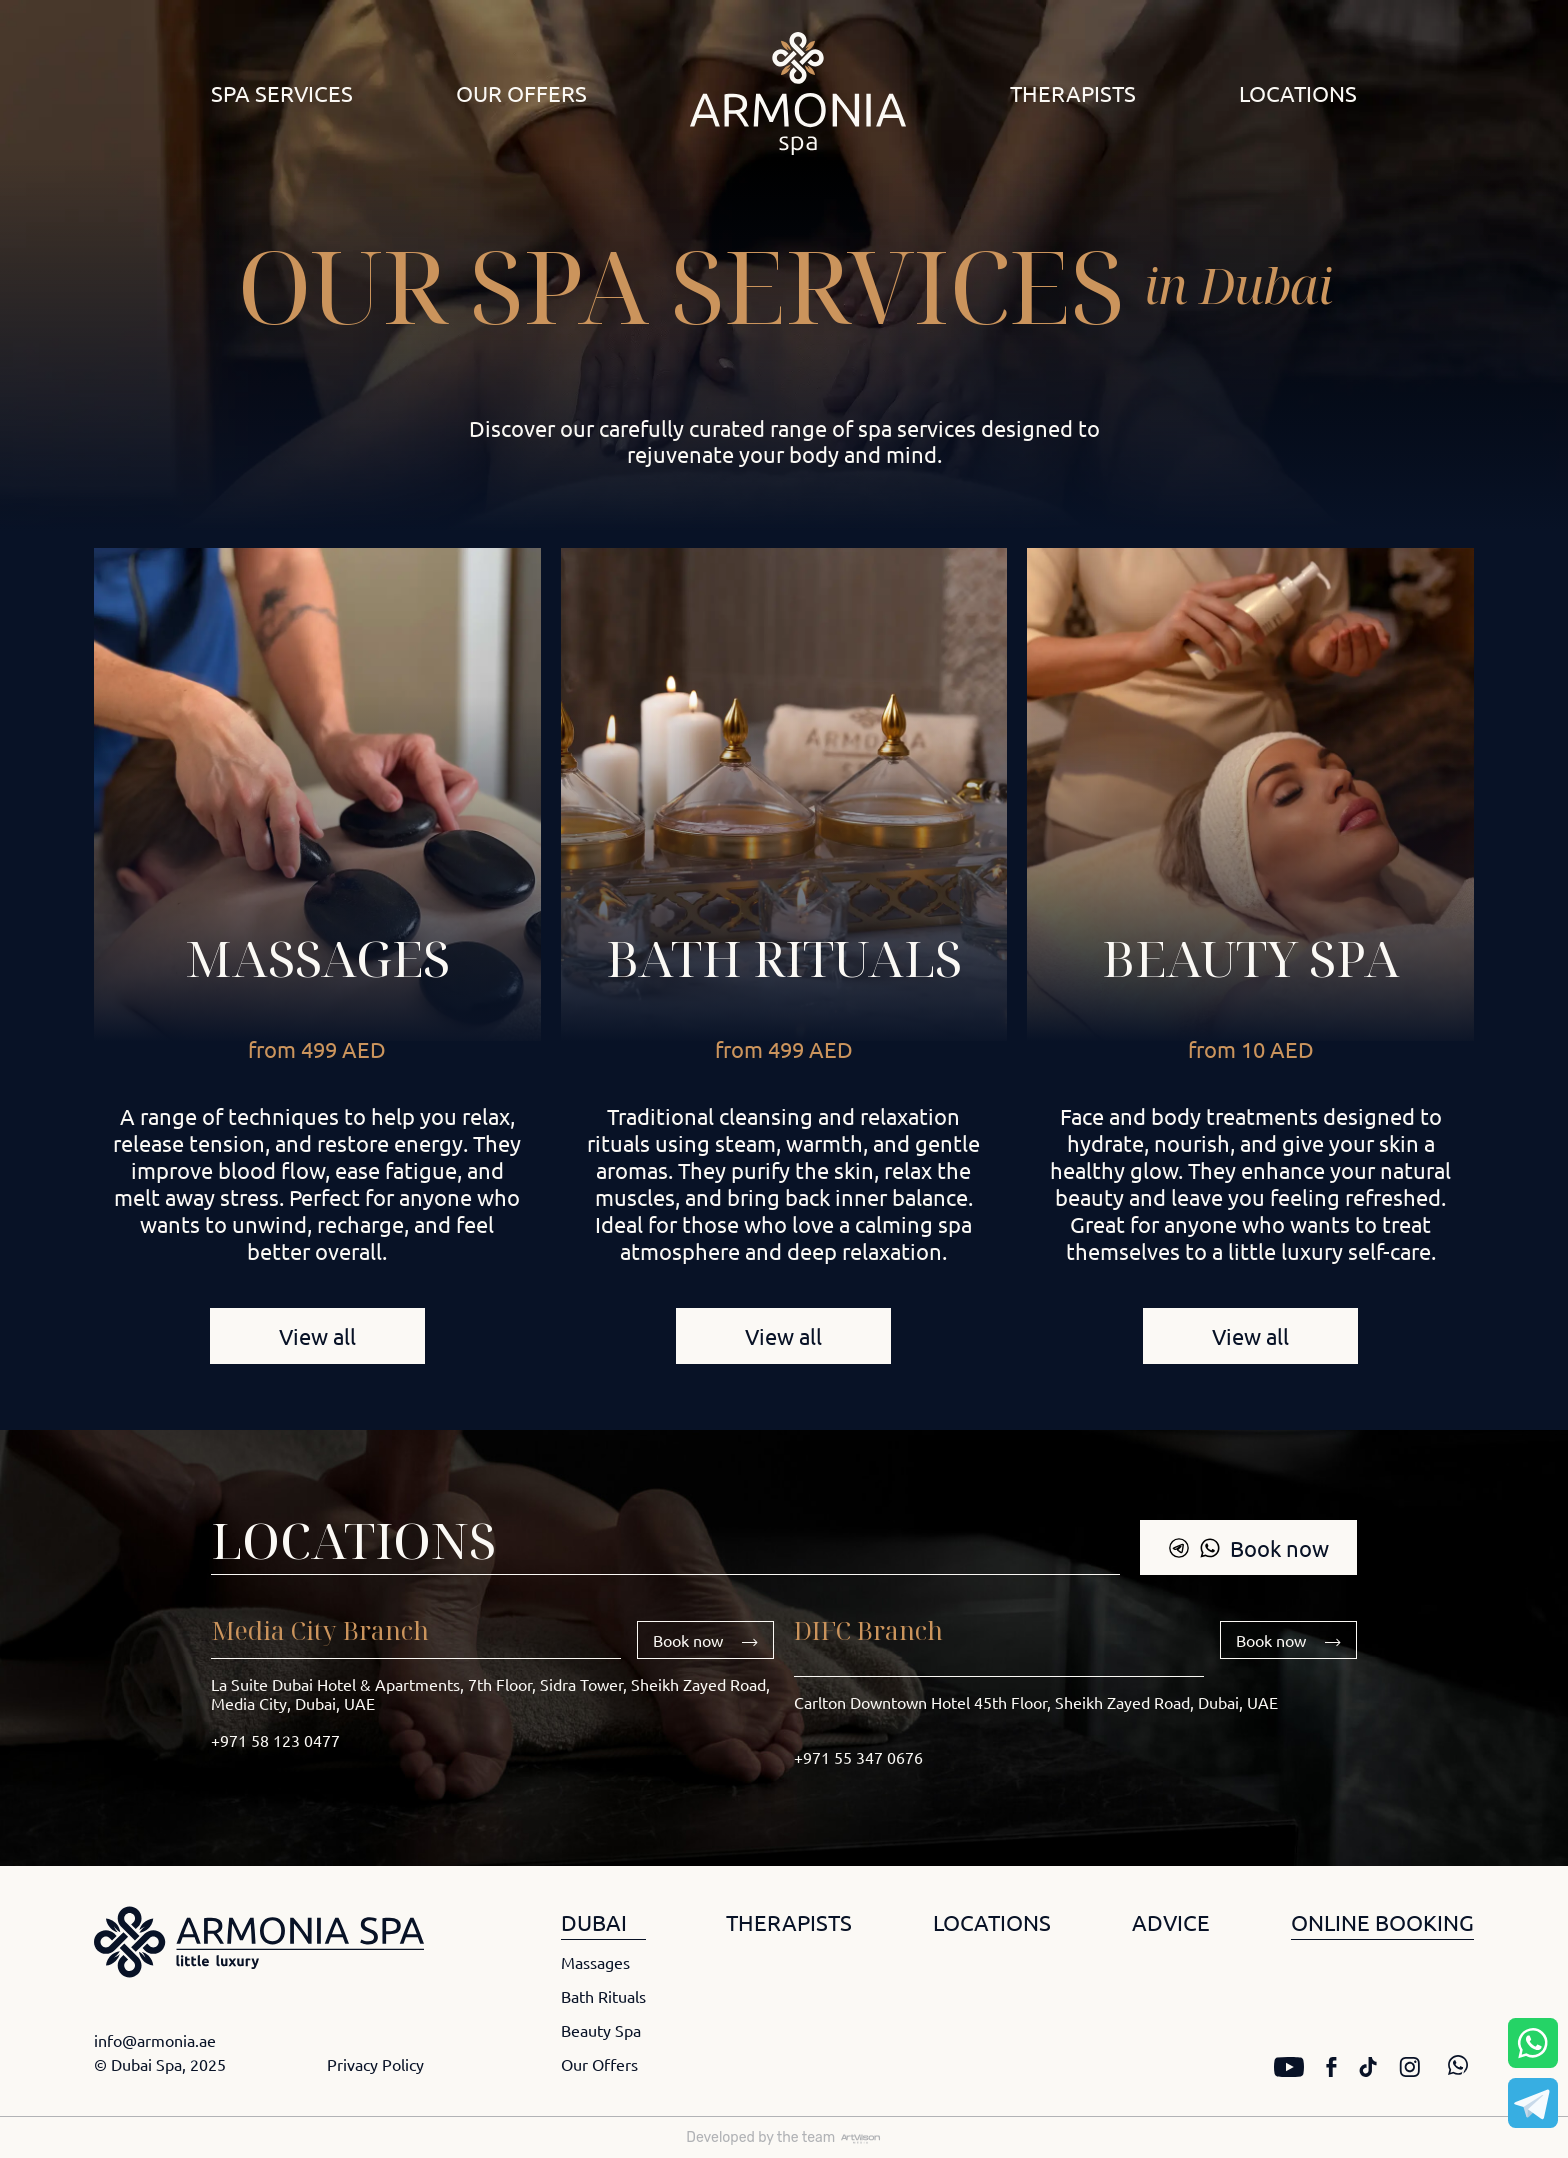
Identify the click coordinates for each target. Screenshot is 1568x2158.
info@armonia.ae (155, 2040)
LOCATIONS (992, 1922)
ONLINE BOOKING (1382, 1922)
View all (317, 1336)
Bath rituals (784, 958)
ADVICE (1171, 1922)
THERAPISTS (789, 1922)
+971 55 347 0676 (858, 1757)
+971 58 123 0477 (275, 1740)
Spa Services (282, 93)
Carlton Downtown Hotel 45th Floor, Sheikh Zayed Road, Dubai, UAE (1036, 1702)
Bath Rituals (603, 1996)
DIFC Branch (868, 1630)
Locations (1298, 93)
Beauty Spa (1251, 958)
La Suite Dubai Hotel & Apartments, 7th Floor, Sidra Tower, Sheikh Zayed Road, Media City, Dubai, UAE (490, 1693)
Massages (317, 958)
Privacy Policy (375, 2064)
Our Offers (521, 93)
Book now (1248, 1548)
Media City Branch (320, 1630)
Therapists (1073, 93)
